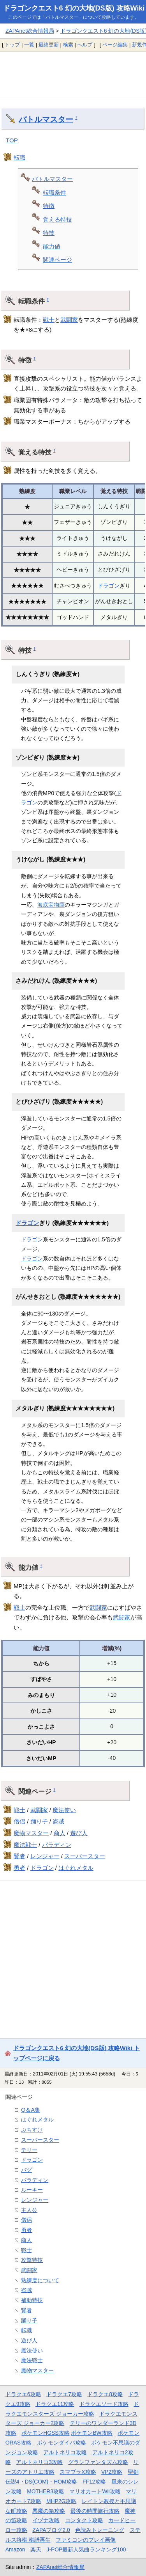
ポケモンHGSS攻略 (45, 2433)
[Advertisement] (73, 74)
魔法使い (64, 1810)
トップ (12, 45)
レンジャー (45, 1856)
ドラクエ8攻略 (105, 2394)
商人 (59, 1833)
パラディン (56, 1844)
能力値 (51, 246)
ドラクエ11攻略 (54, 2404)
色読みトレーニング (99, 2530)
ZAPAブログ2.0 (51, 2530)
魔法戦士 (25, 1844)
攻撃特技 (32, 2260)
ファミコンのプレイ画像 (86, 2540)
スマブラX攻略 (78, 2472)
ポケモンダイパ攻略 (61, 2442)
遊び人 (79, 1833)
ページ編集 (115, 45)
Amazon (15, 2549)
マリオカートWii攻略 (94, 2491)
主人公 (29, 2210)
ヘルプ (84, 45)
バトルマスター (46, 119)
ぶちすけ (32, 2130)
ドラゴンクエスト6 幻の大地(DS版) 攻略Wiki (74, 8)
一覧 (29, 45)
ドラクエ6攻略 (23, 2394)
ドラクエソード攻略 (103, 2404)
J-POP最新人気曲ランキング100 (86, 2549)
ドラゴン (109, 585)
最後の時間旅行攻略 (95, 2511)
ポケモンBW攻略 (91, 2433)
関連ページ (57, 259)
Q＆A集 (30, 2110)
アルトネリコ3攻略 (39, 2462)
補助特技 (32, 2300)
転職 (19, 157)
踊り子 (39, 1821)
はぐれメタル (75, 1867)
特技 (49, 232)
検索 (68, 45)
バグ (26, 2170)
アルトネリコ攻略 (65, 2452)
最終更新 (49, 45)
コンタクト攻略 (84, 2520)
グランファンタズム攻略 (98, 2462)
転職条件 (54, 192)
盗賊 (58, 1821)
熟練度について (40, 2280)
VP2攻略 (111, 2472)
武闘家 (69, 319)
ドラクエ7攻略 (64, 2394)
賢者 (19, 1856)
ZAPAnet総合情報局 (29, 31)
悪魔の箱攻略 (48, 2511)
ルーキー (32, 2190)
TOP (12, 140)
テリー (29, 2150)
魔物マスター (31, 1833)
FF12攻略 (94, 2481)
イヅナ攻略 (46, 2520)
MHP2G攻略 (61, 2501)
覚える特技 (57, 219)
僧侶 (19, 1821)
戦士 (49, 319)
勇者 (19, 1867)
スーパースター (84, 1856)
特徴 (49, 205)
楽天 (35, 2549)
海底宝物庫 (51, 905)
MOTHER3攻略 (45, 2491)
